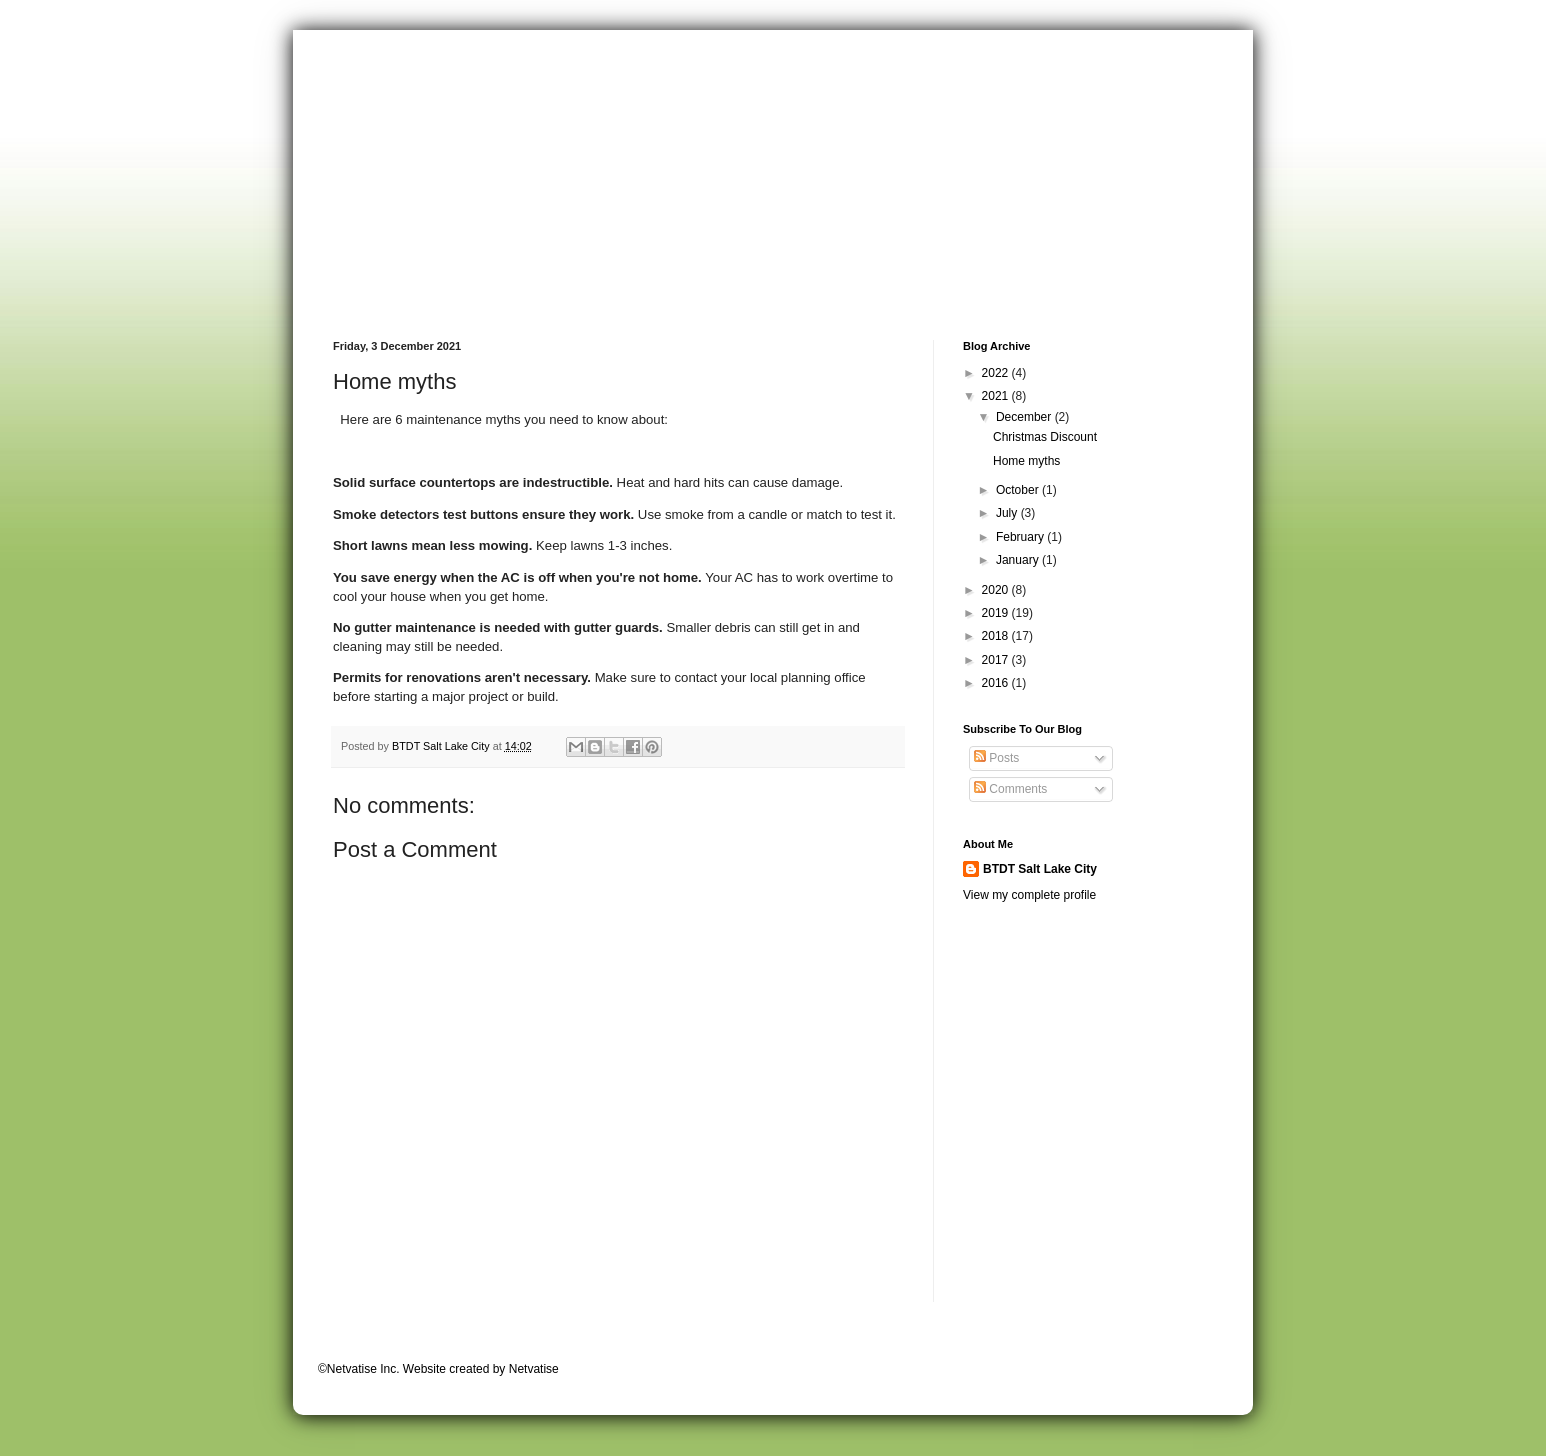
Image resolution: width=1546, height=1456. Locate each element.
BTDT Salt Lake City (1040, 869)
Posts (996, 758)
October (1019, 490)
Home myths (1026, 461)
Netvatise (534, 1369)
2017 (997, 660)
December (1025, 417)
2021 (997, 396)
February (1021, 537)
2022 (997, 373)
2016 (997, 683)
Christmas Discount (1045, 437)
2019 (997, 613)
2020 (997, 590)
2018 (997, 636)
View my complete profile (1029, 895)
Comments (1010, 789)
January (1019, 560)
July (1008, 513)
